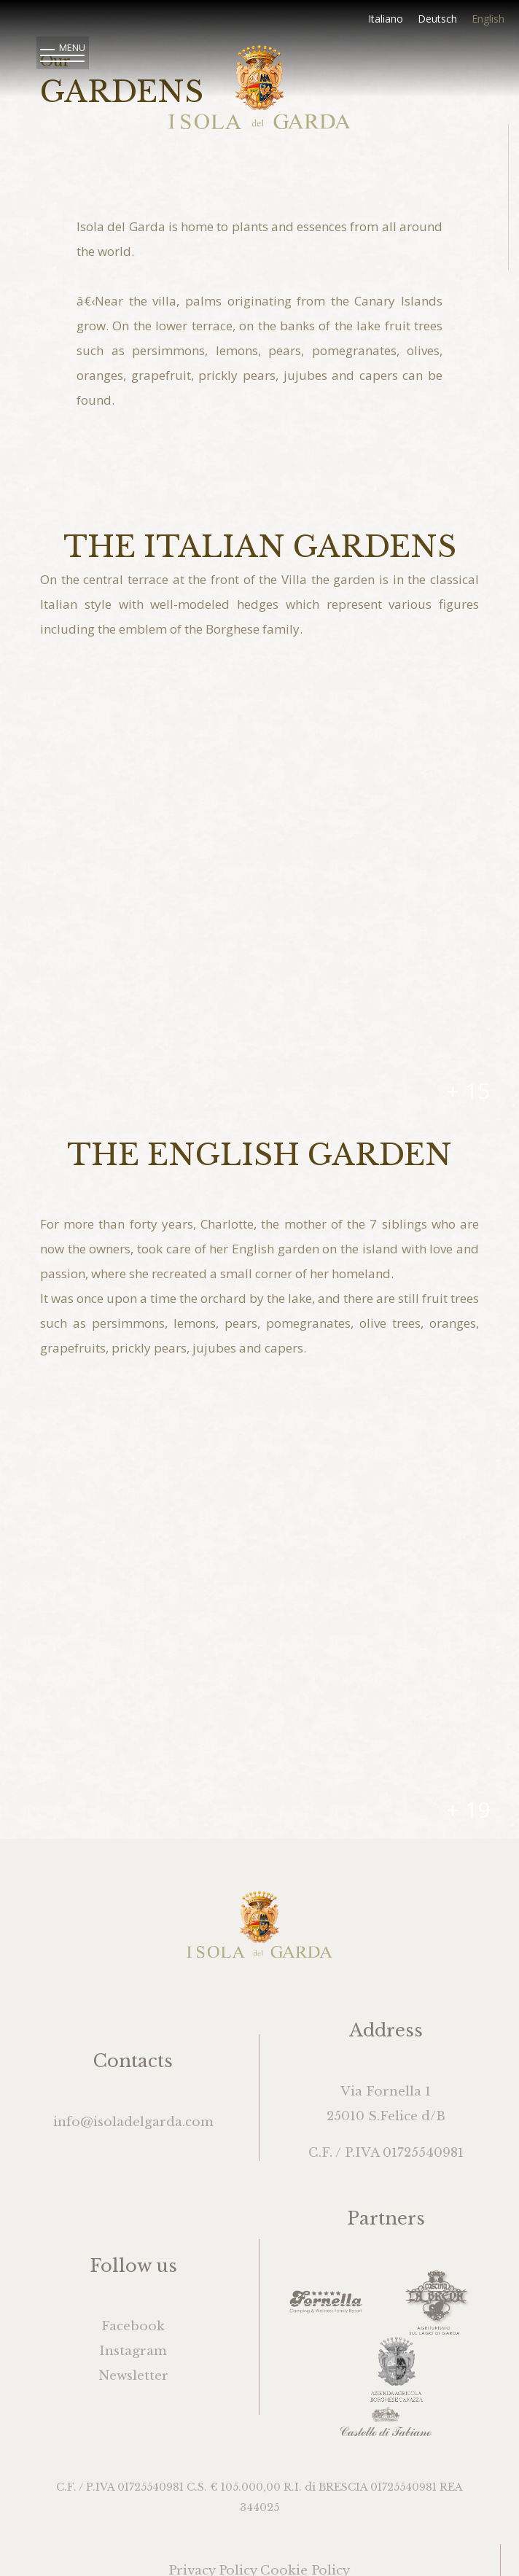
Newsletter (133, 2376)
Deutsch (437, 19)
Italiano (385, 19)
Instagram (133, 2351)
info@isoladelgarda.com (133, 2122)
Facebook (133, 2326)
